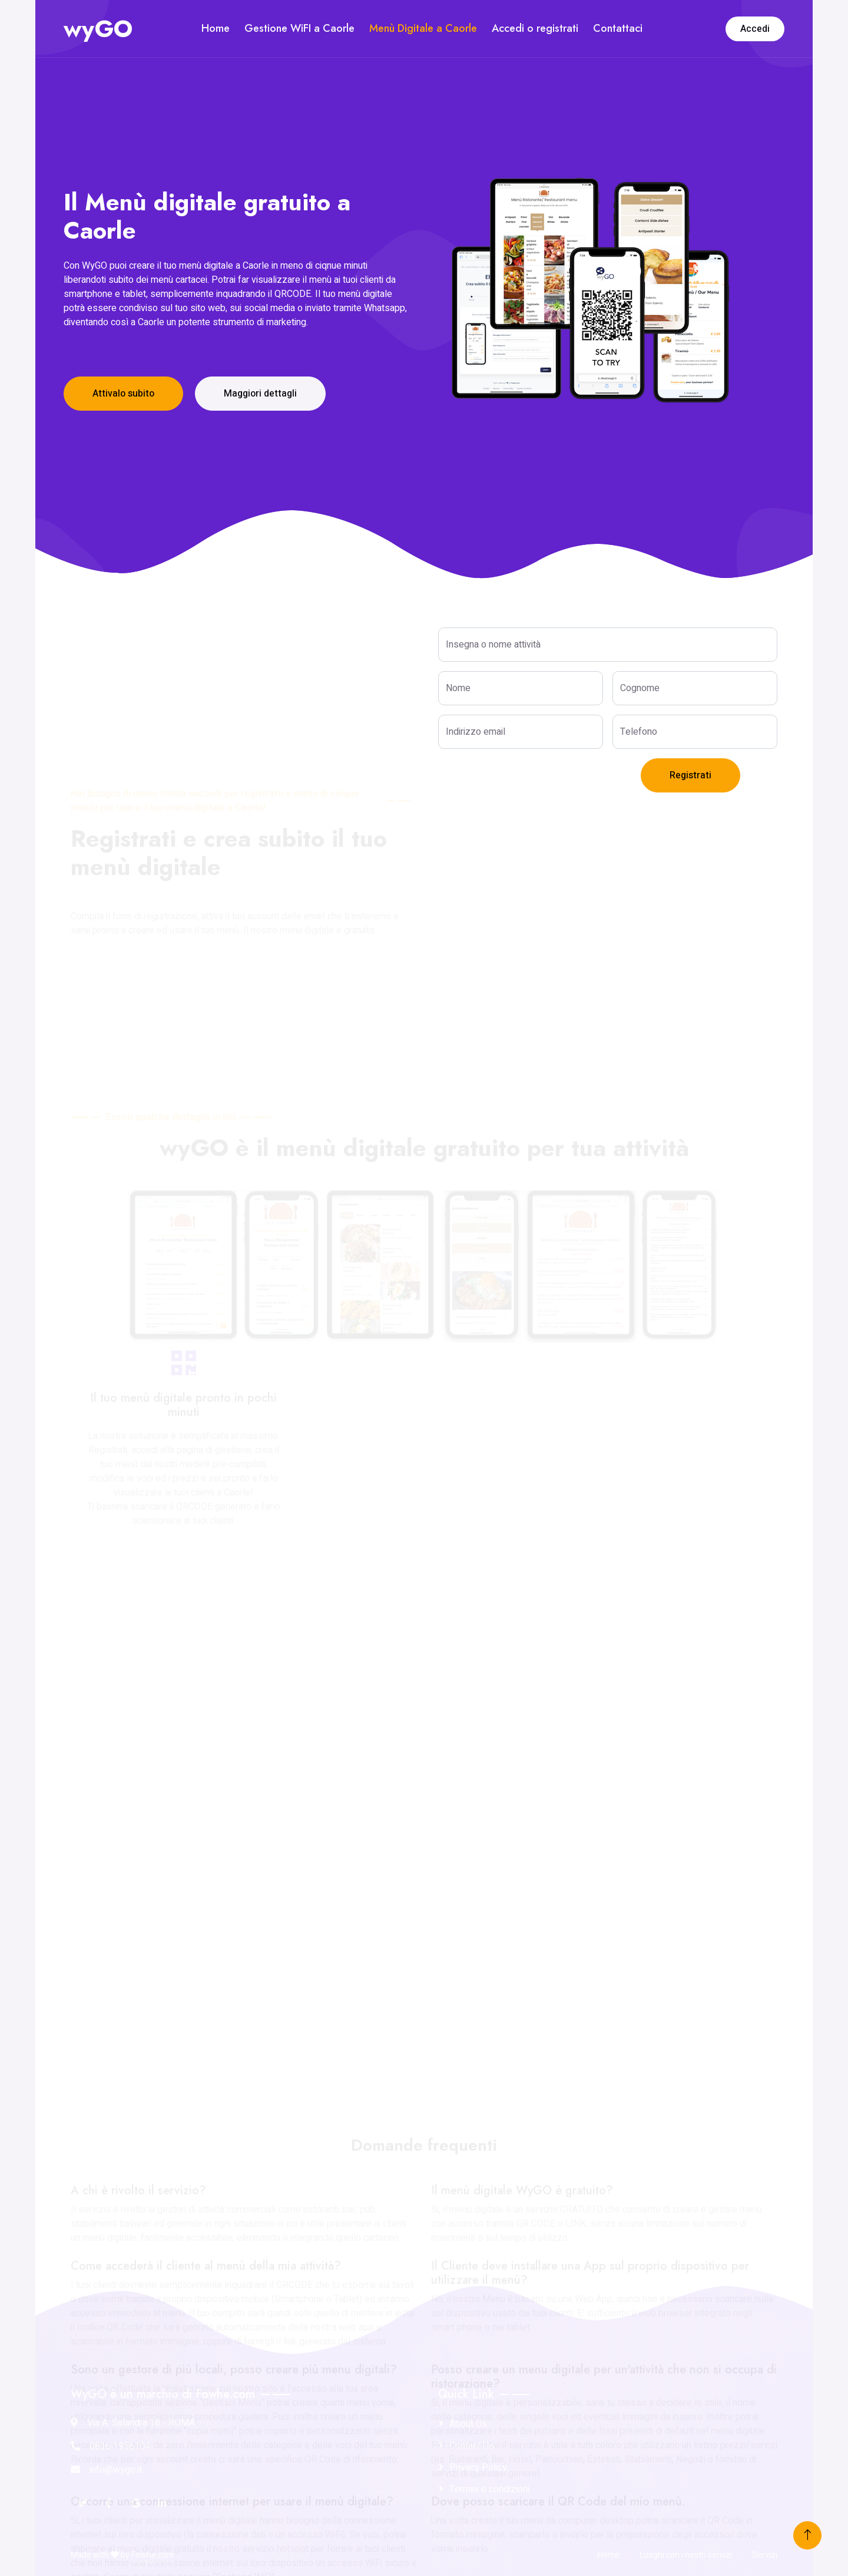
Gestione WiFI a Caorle (299, 28)
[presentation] (527, 781)
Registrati (690, 775)
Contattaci (617, 28)
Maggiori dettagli (260, 394)
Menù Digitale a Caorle (423, 28)
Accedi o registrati (535, 28)
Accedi (755, 29)
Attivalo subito (123, 394)
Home (215, 28)
